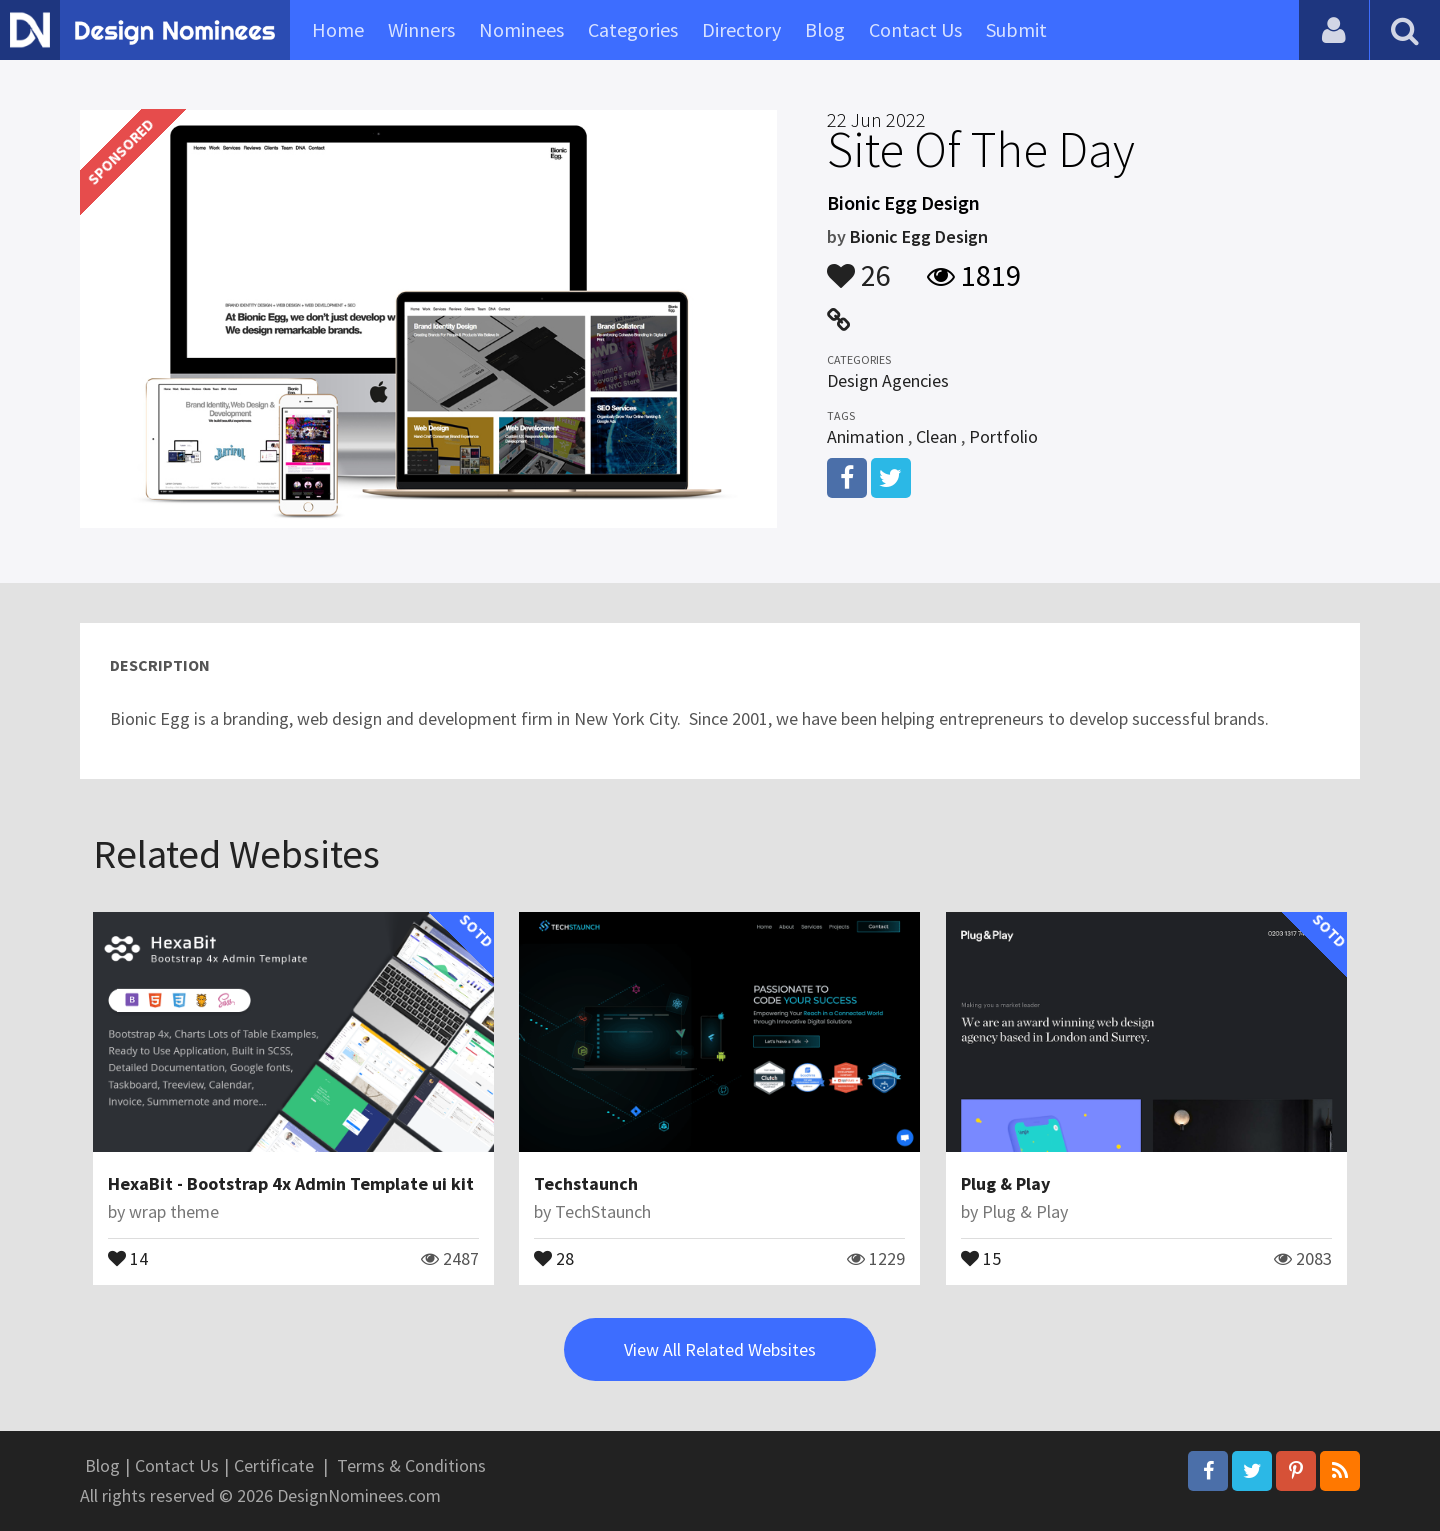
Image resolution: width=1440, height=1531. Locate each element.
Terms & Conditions (411, 1465)
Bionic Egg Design (919, 236)
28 (554, 1257)
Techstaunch (586, 1183)
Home (338, 29)
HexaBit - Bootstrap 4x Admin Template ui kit (291, 1183)
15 (981, 1257)
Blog (825, 29)
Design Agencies (888, 380)
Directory (741, 29)
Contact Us (915, 29)
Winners (421, 29)
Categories (633, 29)
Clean (936, 436)
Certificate (274, 1465)
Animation (865, 436)
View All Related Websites (720, 1349)
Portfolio (1003, 436)
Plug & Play (1005, 1183)
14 (128, 1257)
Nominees (521, 29)
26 (859, 266)
